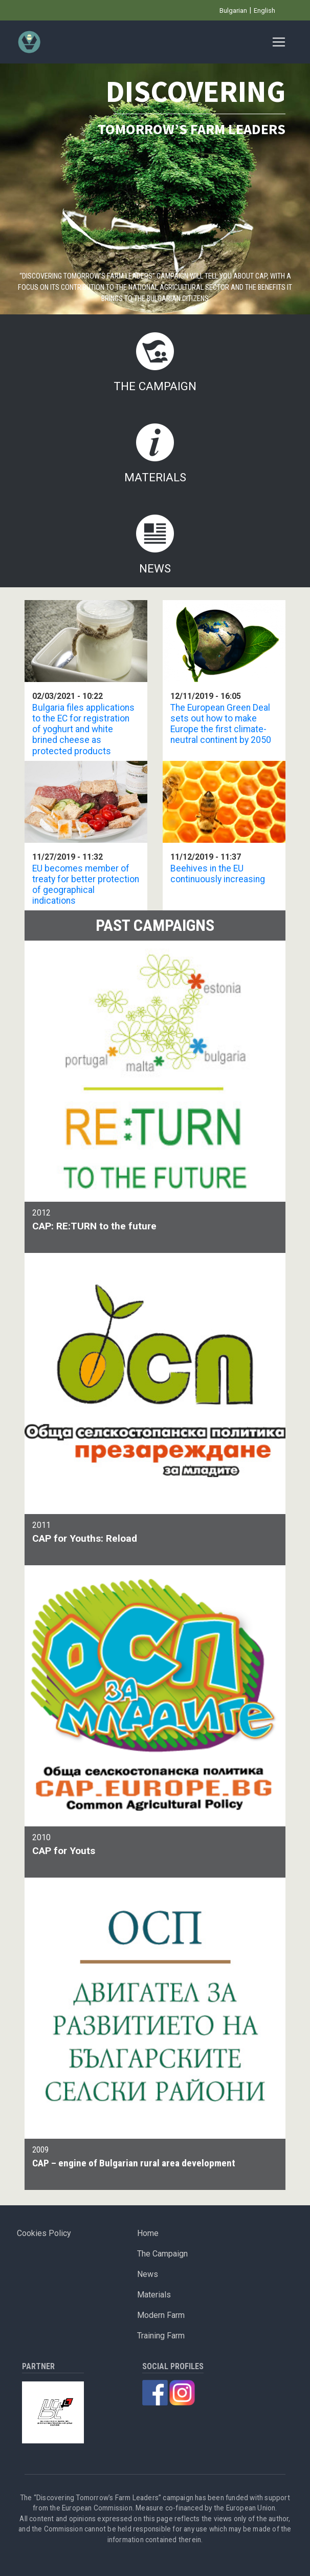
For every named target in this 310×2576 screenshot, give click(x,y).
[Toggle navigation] (278, 42)
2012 (155, 1221)
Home (148, 2233)
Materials (155, 477)
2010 (155, 1846)
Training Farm (161, 2335)
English (264, 10)
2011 (155, 1533)
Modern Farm (161, 2315)
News (155, 568)
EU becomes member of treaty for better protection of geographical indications (85, 884)
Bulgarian (233, 10)
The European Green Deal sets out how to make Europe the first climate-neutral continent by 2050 (220, 723)
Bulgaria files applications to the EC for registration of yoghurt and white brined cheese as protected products (83, 729)
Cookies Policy (44, 2233)
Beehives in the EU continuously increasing (217, 873)
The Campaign (155, 386)
